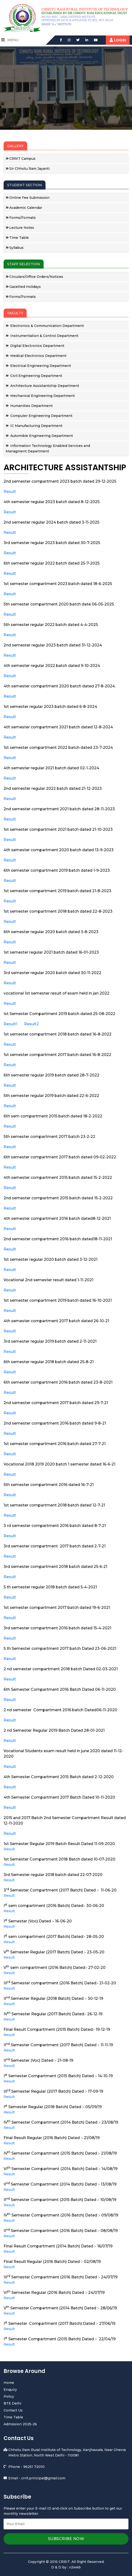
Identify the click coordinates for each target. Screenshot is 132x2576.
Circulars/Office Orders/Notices (34, 277)
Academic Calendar (24, 207)
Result (10, 491)
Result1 (10, 1024)
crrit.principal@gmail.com (43, 2478)
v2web (75, 2567)
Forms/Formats (21, 217)
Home (9, 2383)
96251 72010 (34, 2467)
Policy (9, 2396)
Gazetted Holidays (23, 287)
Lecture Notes (20, 227)
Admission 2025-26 (20, 2424)
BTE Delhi (12, 2403)
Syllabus (15, 247)
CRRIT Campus (21, 158)
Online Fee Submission (28, 197)
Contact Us (13, 2410)
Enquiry (10, 2389)
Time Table (17, 237)
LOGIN (118, 40)
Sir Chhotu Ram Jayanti (28, 168)
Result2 (31, 1024)
